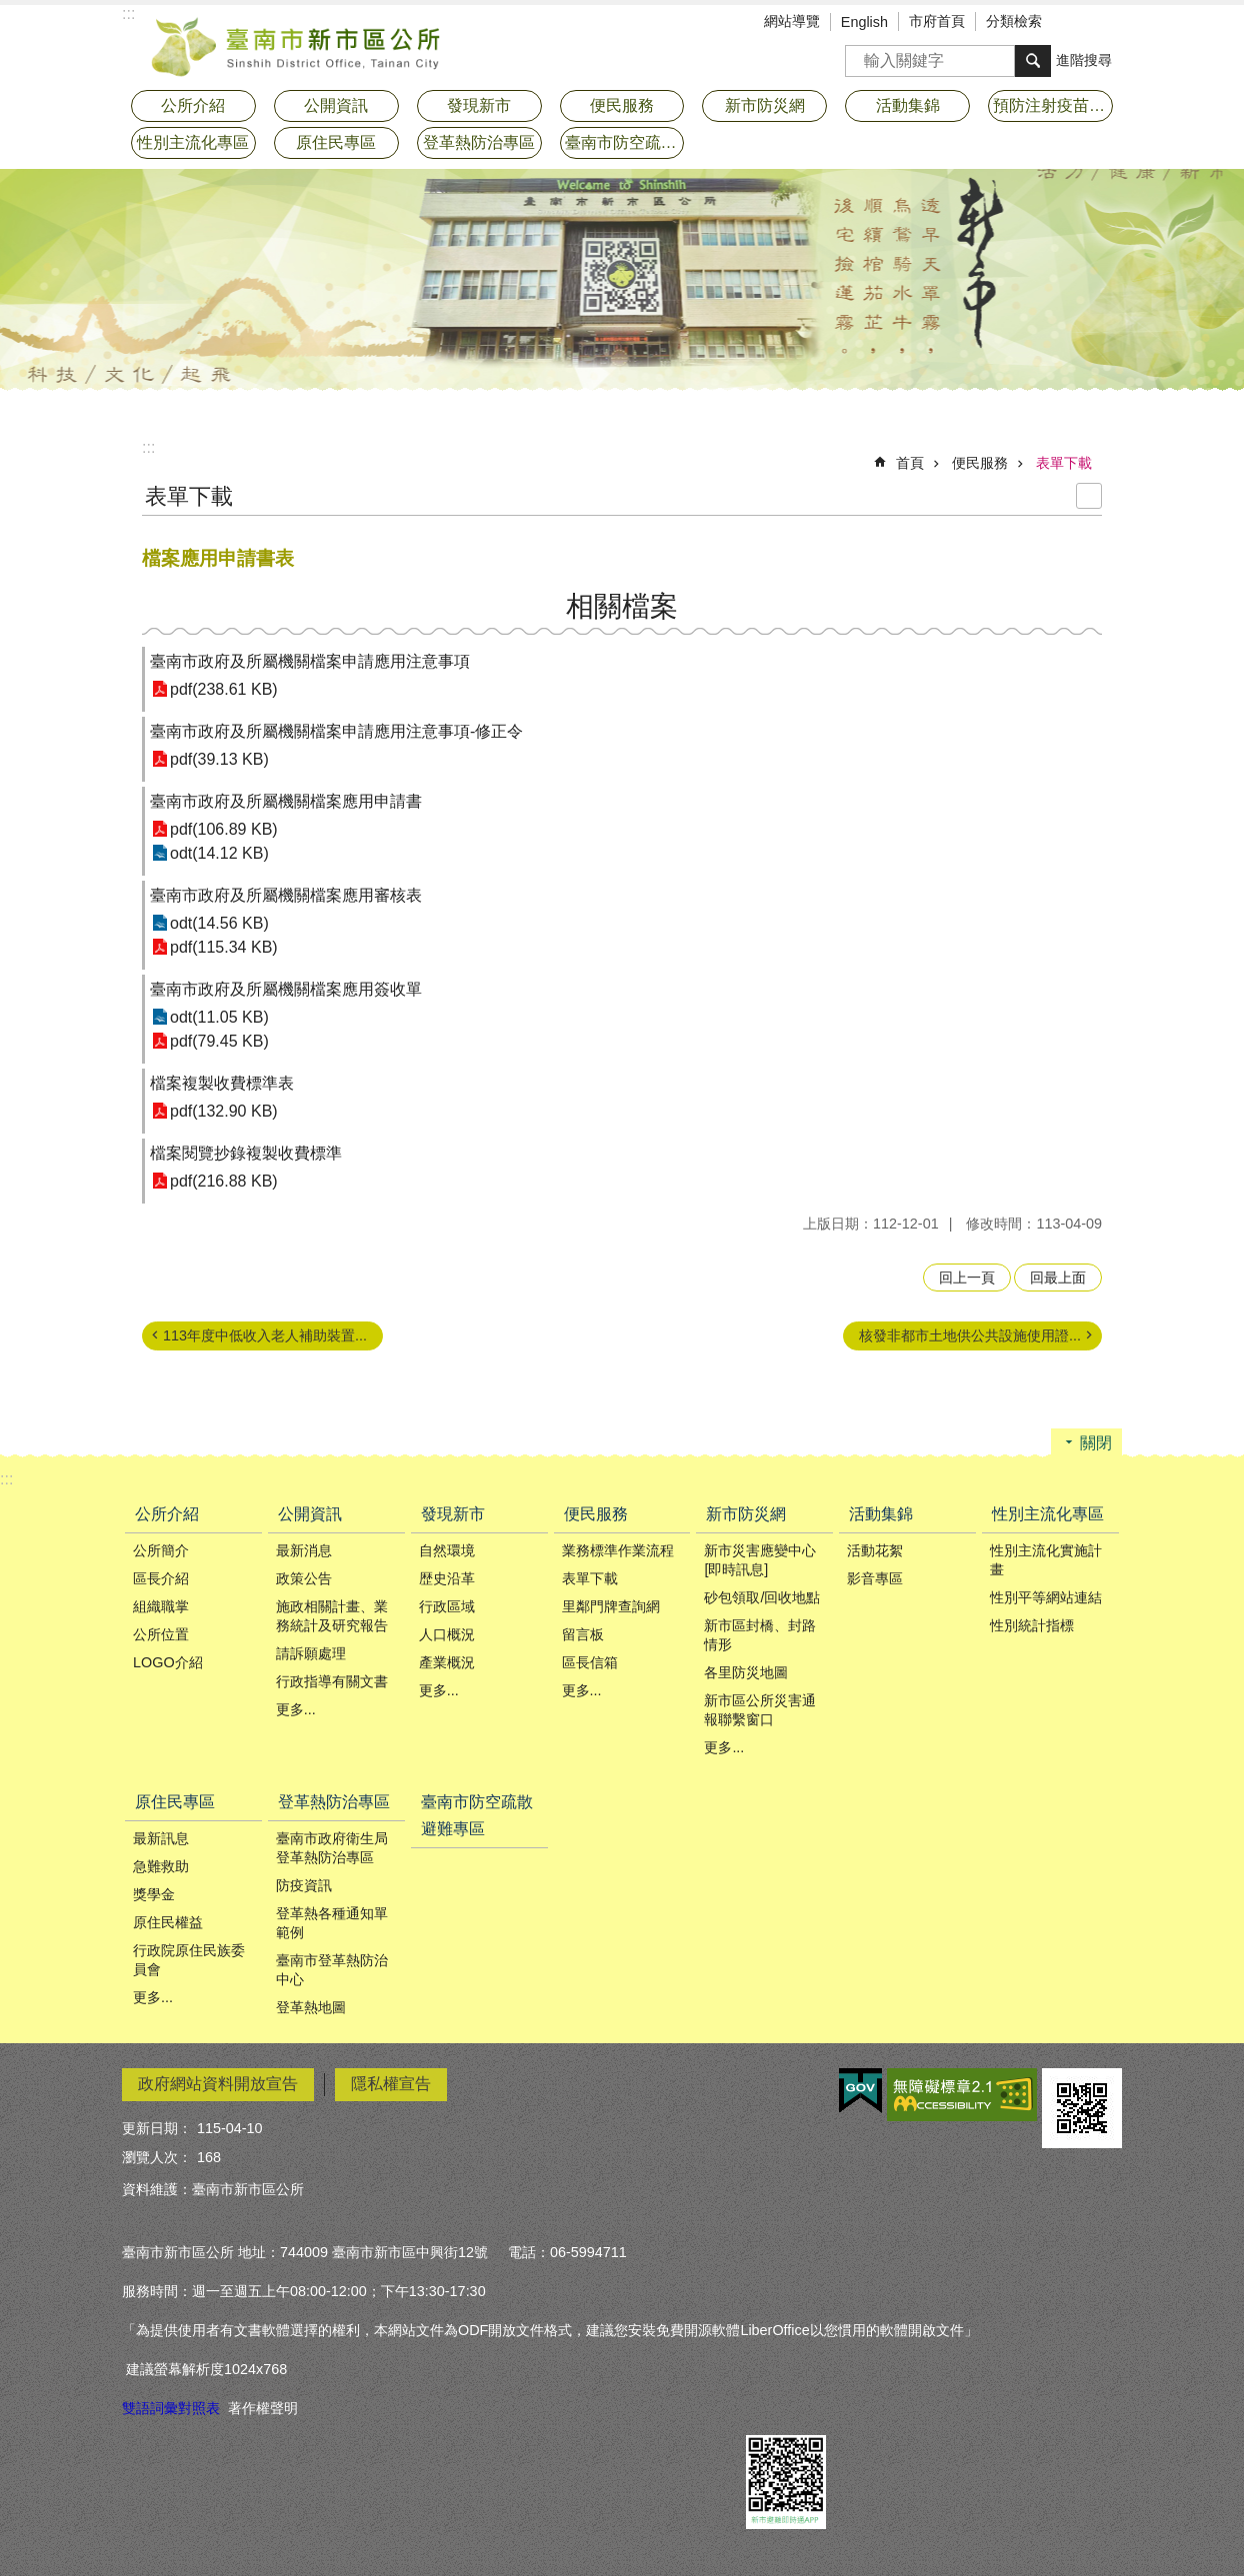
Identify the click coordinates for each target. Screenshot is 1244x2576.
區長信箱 (590, 1662)
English (864, 22)
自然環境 (447, 1550)
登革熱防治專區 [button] (479, 142)
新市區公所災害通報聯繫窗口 (760, 1709)
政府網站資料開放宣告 (218, 2083)
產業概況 (447, 1662)
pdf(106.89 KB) (224, 829)
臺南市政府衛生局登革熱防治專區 (332, 1847)
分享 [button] (1107, 23)
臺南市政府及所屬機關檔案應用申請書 (286, 801)
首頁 (910, 463)
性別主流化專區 (1048, 1513)
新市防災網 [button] (765, 105)
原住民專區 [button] (336, 142)
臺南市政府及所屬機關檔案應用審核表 (286, 895)
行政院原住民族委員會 (189, 1959)
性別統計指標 (1032, 1625)
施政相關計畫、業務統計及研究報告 (332, 1615)
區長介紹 (161, 1578)
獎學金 (154, 1894)
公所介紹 (167, 1513)
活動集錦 (881, 1513)
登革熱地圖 (311, 2007)
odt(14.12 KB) (219, 853)
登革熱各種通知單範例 (332, 1922)
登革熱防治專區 (334, 1801)
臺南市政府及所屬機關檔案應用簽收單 (286, 989)
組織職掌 (161, 1606)
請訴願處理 (311, 1653)
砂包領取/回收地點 (762, 1597)
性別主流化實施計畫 (1046, 1559)
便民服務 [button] (622, 105)
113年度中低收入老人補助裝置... (265, 1335)
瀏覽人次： (157, 2157)
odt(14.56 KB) (219, 923)
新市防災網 (746, 1513)
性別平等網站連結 (1046, 1597)
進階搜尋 (1084, 60)
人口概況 (447, 1634)
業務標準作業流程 (618, 1550)
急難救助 (161, 1866)
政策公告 (304, 1578)
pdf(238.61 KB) (224, 689)
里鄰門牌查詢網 (611, 1606)
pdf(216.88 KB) (224, 1181)
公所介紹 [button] (193, 105)
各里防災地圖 (746, 1672)
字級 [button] (1077, 23)
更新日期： (157, 2128)
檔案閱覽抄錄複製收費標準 (246, 1153)
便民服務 (980, 463)
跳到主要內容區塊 (10, 10)
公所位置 (161, 1634)
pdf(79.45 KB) (219, 1041)
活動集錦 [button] (908, 105)
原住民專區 (175, 1801)
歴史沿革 (447, 1578)
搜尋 (861, 54)
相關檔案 (622, 606)
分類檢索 (1014, 21)
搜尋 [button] (1033, 61)
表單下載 (1064, 463)
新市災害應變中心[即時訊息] (760, 1559)
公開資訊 (310, 1513)
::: (148, 447)
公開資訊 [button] (336, 105)
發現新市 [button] (479, 105)
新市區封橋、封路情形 (760, 1634)
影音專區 (875, 1578)
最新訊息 (161, 1838)
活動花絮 (875, 1550)
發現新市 (453, 1513)
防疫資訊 (304, 1885)
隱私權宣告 (391, 2083)
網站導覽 (792, 21)
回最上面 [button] (1058, 1278)
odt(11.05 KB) (219, 1017)
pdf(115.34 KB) (224, 947)
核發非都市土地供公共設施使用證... (970, 1335)
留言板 (583, 1634)
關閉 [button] (1096, 1442)
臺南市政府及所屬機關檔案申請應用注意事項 (310, 661)
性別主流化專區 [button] (193, 142)
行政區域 (447, 1606)
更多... (296, 1709)
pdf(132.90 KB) (224, 1111)
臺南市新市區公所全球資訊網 (297, 45)
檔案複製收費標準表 (222, 1083)
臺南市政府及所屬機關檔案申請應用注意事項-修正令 (336, 731)
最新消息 (304, 1550)
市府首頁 (937, 21)
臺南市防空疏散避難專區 (625, 142)
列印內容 (1089, 496)
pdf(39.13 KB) (219, 759)
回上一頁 (967, 1278)
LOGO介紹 (168, 1662)
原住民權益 (168, 1922)
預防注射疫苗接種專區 (1053, 105)
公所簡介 (161, 1550)
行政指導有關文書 (332, 1681)
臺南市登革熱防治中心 (332, 1969)
